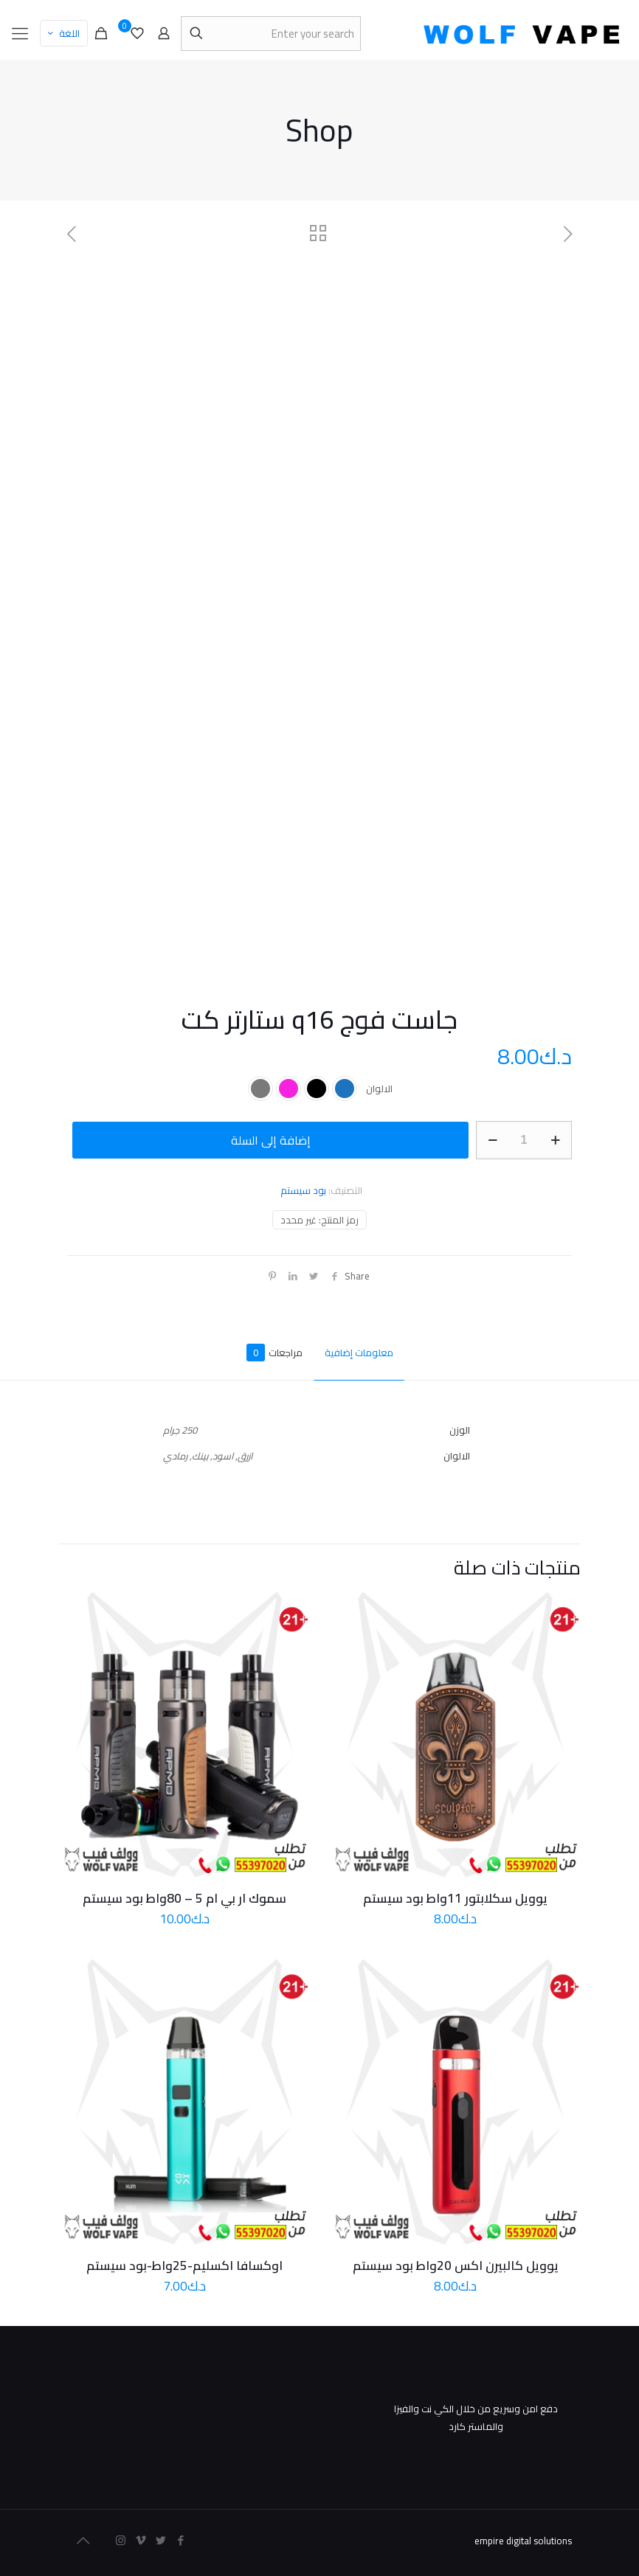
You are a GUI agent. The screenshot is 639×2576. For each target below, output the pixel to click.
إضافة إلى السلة (271, 1140)
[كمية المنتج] (524, 1140)
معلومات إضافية (359, 1352)
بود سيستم (303, 1190)
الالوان (379, 1088)
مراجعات (274, 1352)
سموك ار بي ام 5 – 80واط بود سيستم (184, 1898)
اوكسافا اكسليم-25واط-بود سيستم (184, 2265)
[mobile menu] (19, 33)
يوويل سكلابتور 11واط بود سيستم (455, 1898)
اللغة (62, 33)
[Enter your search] (271, 33)
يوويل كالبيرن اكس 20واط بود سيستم (456, 2265)
